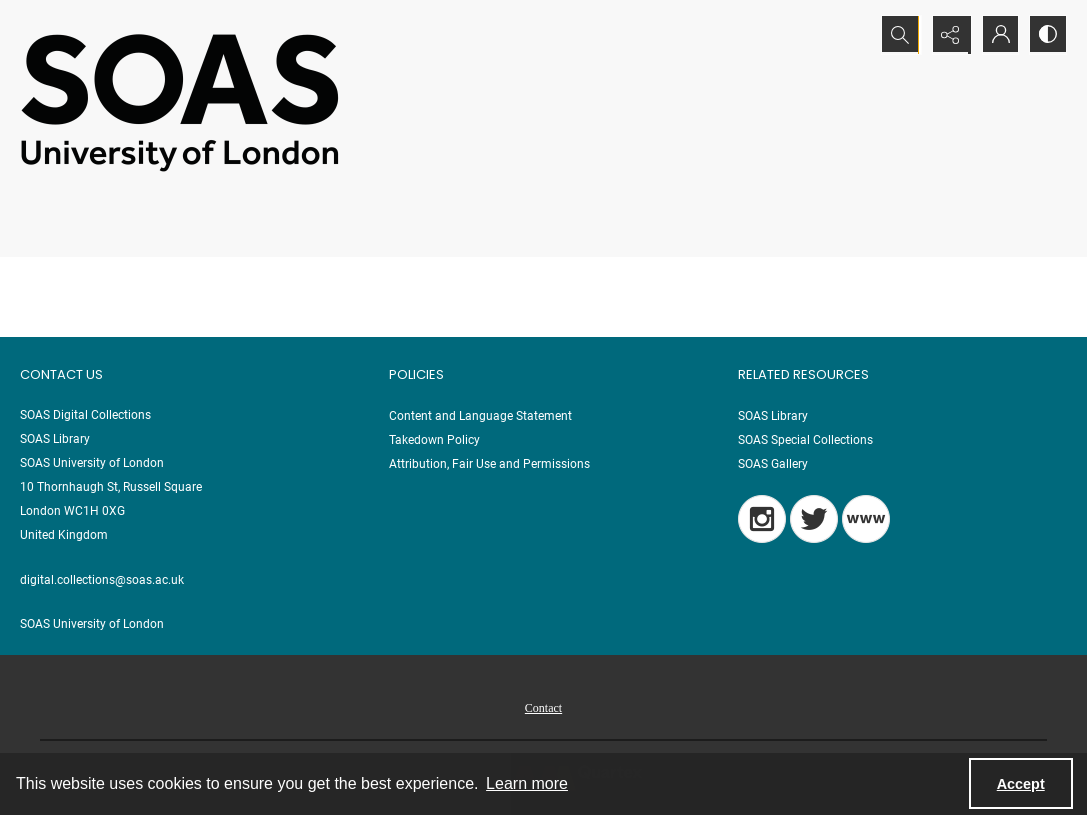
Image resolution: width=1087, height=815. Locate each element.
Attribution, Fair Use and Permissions (489, 464)
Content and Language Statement (480, 416)
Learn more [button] (527, 783)
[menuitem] (543, 707)
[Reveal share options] (947, 35)
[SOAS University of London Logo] (180, 101)
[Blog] (866, 519)
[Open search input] (897, 35)
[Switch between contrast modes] (1047, 35)
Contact (543, 708)
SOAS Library (773, 416)
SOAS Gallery (773, 464)
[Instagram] (762, 519)
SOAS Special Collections (805, 440)
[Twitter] (814, 519)
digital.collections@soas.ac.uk (102, 580)
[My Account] (997, 35)
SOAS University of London (92, 624)
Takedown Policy (434, 440)
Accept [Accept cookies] (1021, 784)
